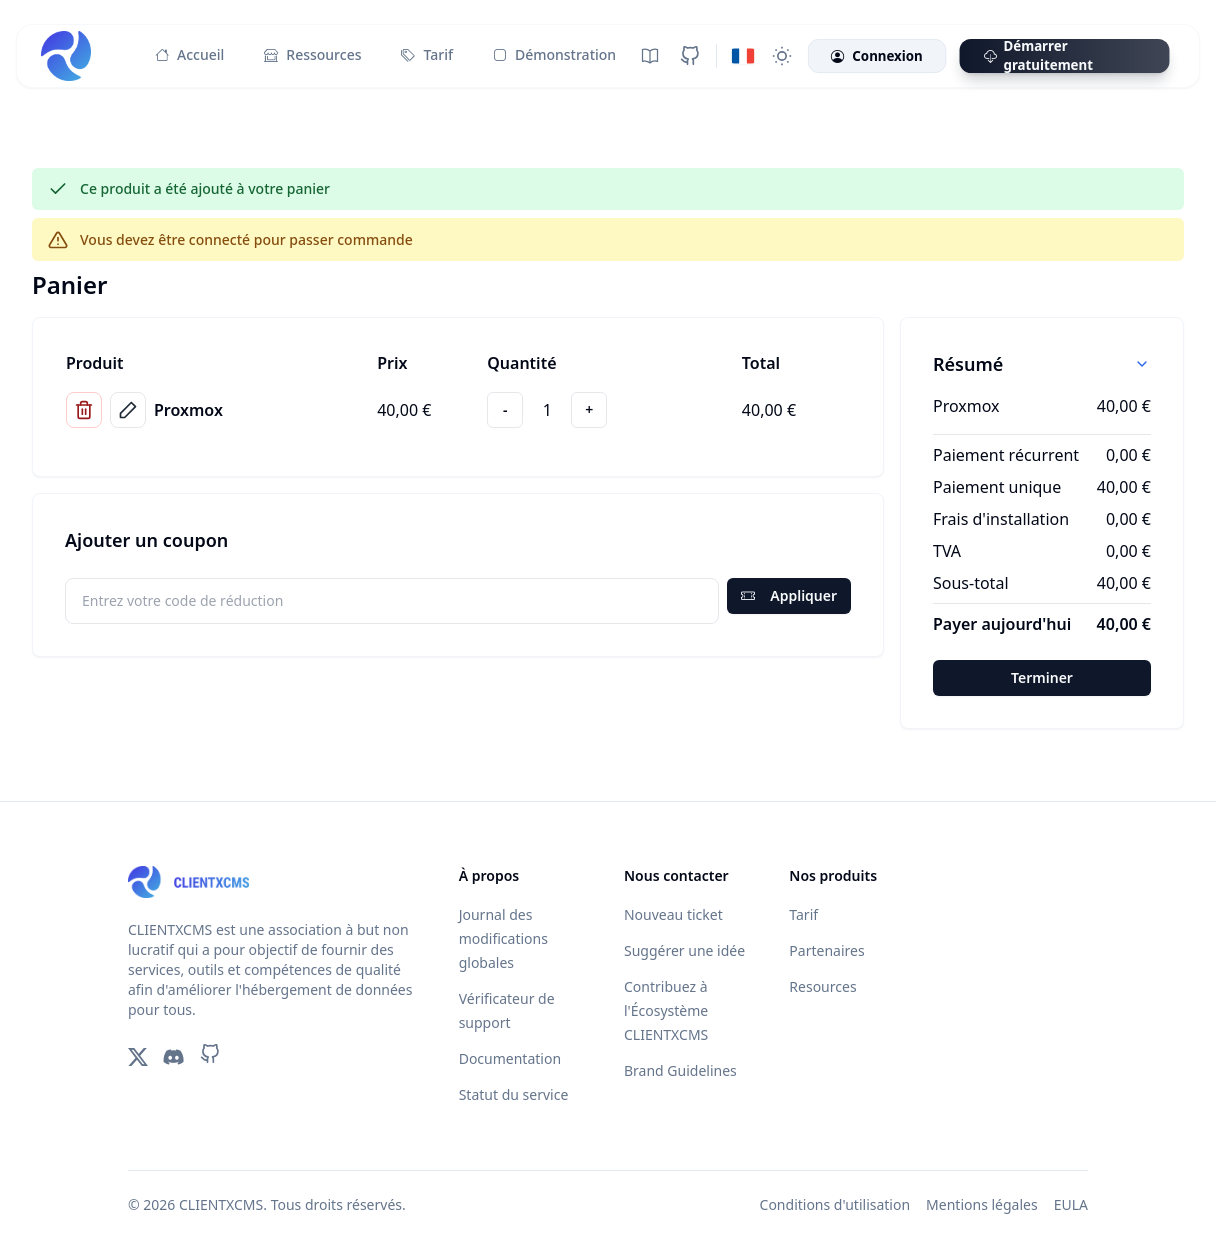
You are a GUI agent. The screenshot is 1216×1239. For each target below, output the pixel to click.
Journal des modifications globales (503, 938)
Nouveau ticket (673, 914)
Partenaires (826, 950)
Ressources (312, 55)
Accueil (189, 55)
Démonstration (554, 55)
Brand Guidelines (680, 1070)
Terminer (1042, 677)
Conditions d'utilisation (835, 1204)
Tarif (426, 55)
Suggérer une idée (684, 950)
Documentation (510, 1058)
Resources (822, 986)
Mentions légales (982, 1204)
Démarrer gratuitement (1037, 56)
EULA (1071, 1204)
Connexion (876, 56)
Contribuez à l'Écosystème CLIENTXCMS (666, 1010)
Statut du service (514, 1094)
